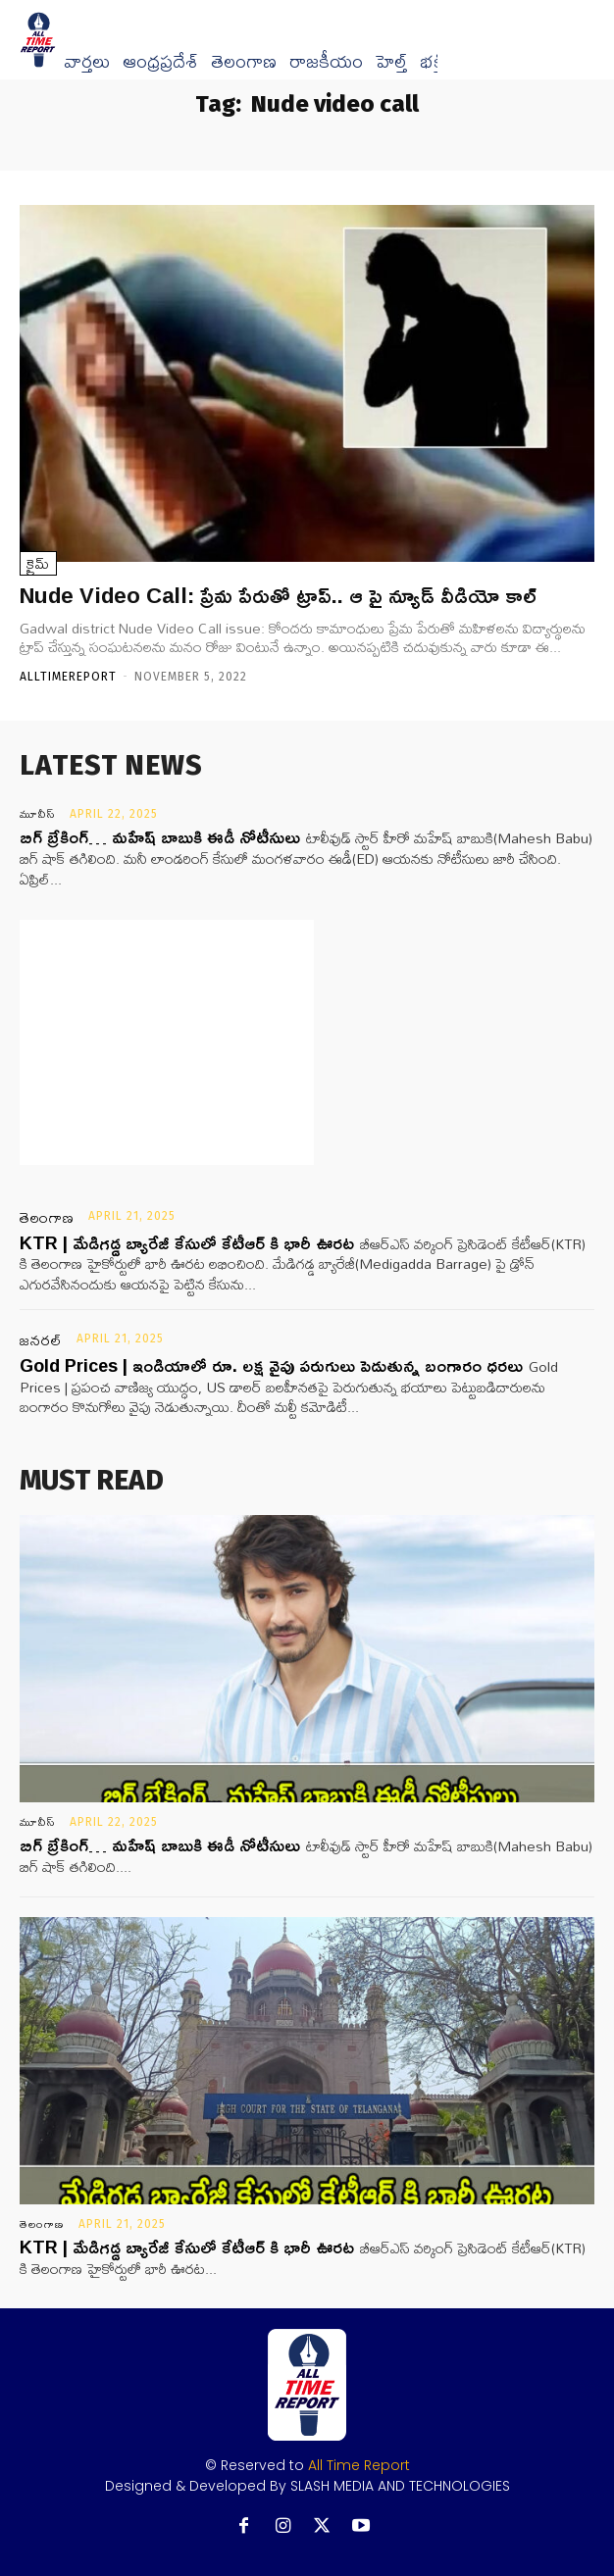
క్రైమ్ (38, 563)
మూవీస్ (38, 814)
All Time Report (359, 2465)
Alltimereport (68, 676)
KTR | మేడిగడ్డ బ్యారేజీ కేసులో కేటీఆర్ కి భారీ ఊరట (187, 1242)
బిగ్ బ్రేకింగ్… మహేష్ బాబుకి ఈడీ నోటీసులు (160, 836)
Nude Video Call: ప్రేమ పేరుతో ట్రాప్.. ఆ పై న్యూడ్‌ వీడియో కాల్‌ (278, 595)
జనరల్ (41, 1340)
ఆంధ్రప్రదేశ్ (160, 61)
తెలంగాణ (244, 61)
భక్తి (432, 61)
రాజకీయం (326, 61)
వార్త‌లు (87, 61)
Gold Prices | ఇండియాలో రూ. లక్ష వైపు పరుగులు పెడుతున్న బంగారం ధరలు (271, 1365)
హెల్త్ (391, 61)
